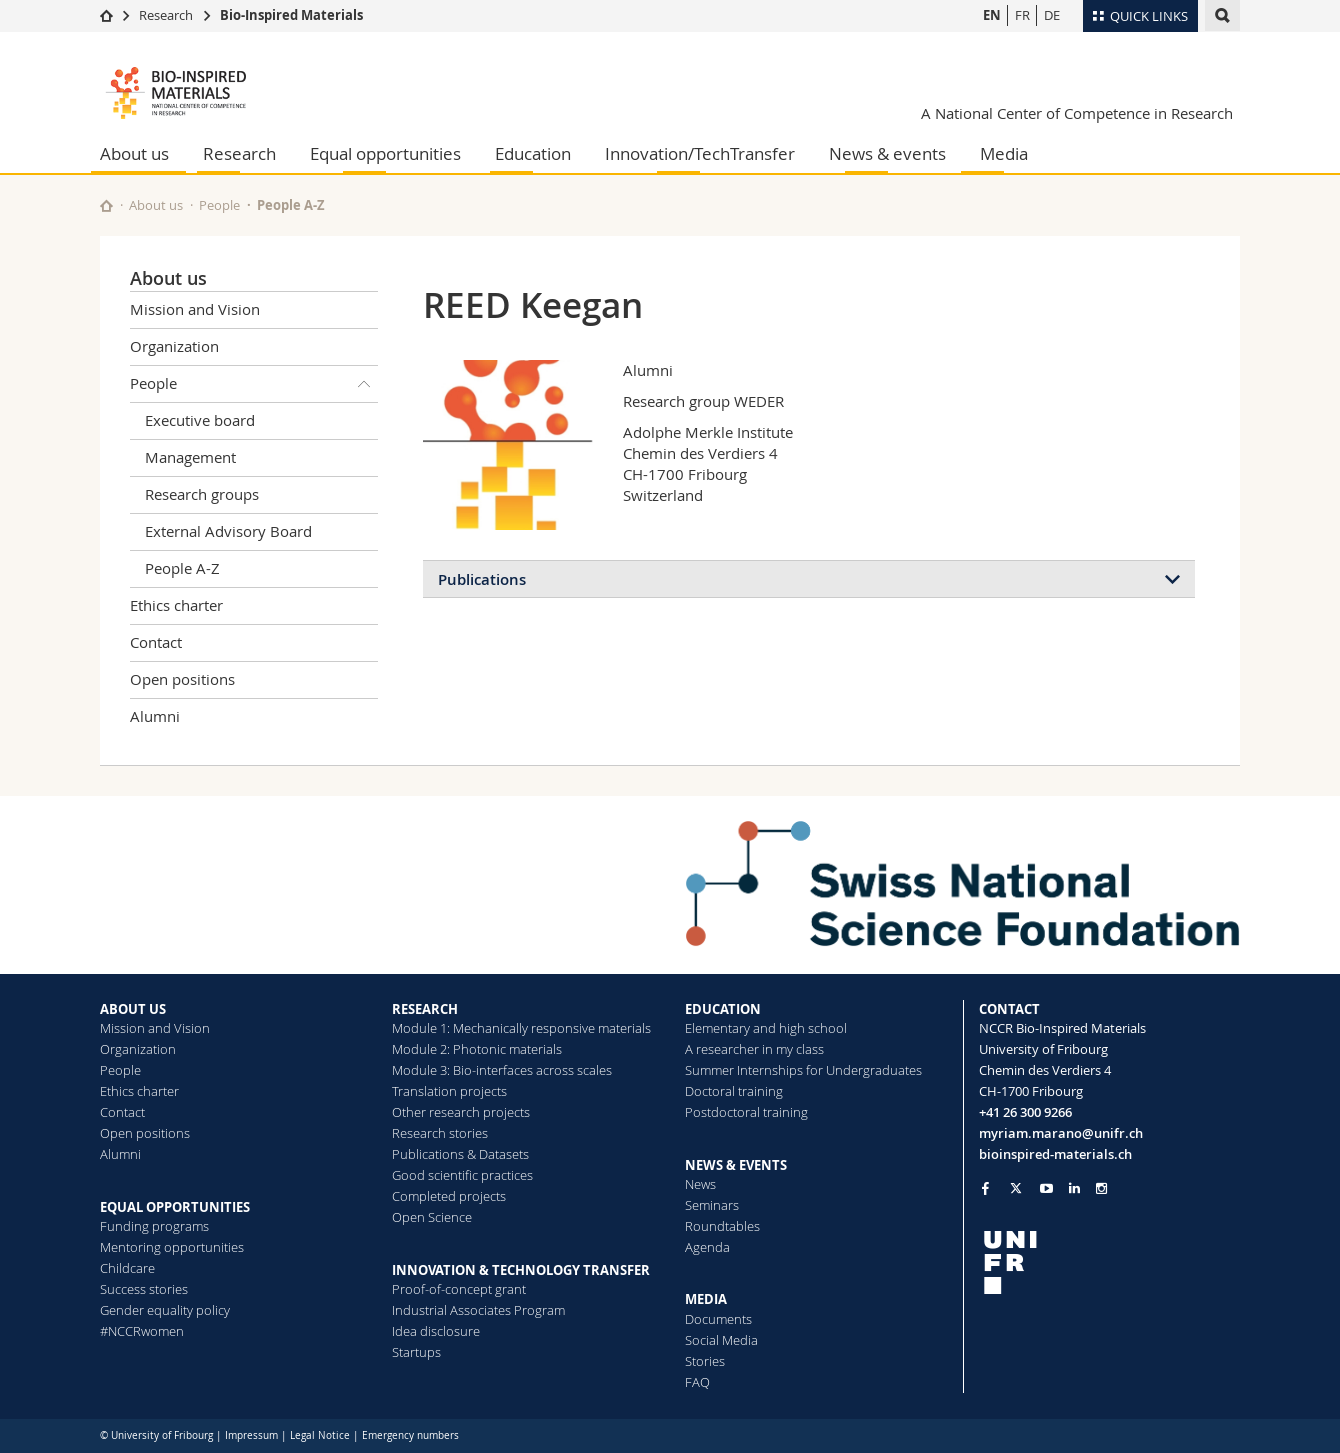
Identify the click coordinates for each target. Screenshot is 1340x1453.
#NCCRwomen (142, 1331)
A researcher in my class (754, 1049)
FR (1022, 15)
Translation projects (449, 1091)
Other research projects (461, 1112)
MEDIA (706, 1299)
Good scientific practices (462, 1175)
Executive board (200, 420)
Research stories (440, 1133)
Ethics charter (176, 605)
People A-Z (291, 205)
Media (1004, 153)
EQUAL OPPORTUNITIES (175, 1207)
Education (533, 153)
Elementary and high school (766, 1028)
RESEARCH (425, 1009)
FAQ (697, 1382)
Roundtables (722, 1226)
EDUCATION (723, 1009)
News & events (887, 153)
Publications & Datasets (460, 1154)
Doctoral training (734, 1091)
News (700, 1184)
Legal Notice (320, 1435)
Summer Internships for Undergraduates (803, 1070)
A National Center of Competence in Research (1077, 113)
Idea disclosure (436, 1331)
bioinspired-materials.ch (1055, 1154)
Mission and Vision (195, 309)
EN (992, 15)
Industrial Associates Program (478, 1310)
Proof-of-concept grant (459, 1289)
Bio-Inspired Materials (291, 15)
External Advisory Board (228, 531)
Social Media (721, 1340)
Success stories (144, 1289)
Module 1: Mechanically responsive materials (521, 1028)
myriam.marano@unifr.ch (1061, 1133)
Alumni (155, 716)
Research (166, 15)
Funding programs (154, 1226)
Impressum (251, 1435)
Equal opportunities (385, 153)
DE (1052, 15)
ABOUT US (133, 1009)
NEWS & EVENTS (736, 1165)
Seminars (712, 1205)
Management (190, 457)
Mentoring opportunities (172, 1247)
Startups (416, 1352)
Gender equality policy (165, 1310)
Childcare (127, 1268)
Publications (482, 579)
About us (134, 153)
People (219, 205)
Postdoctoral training (746, 1112)
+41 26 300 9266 (1025, 1112)
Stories (705, 1361)
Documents (718, 1319)
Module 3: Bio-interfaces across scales (502, 1070)
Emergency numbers (410, 1435)
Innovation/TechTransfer (700, 153)
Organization (174, 346)
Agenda (707, 1247)
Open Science (432, 1217)
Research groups (202, 494)
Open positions (182, 679)
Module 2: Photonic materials (477, 1049)
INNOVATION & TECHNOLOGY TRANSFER (521, 1270)
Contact (156, 642)
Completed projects (449, 1196)
